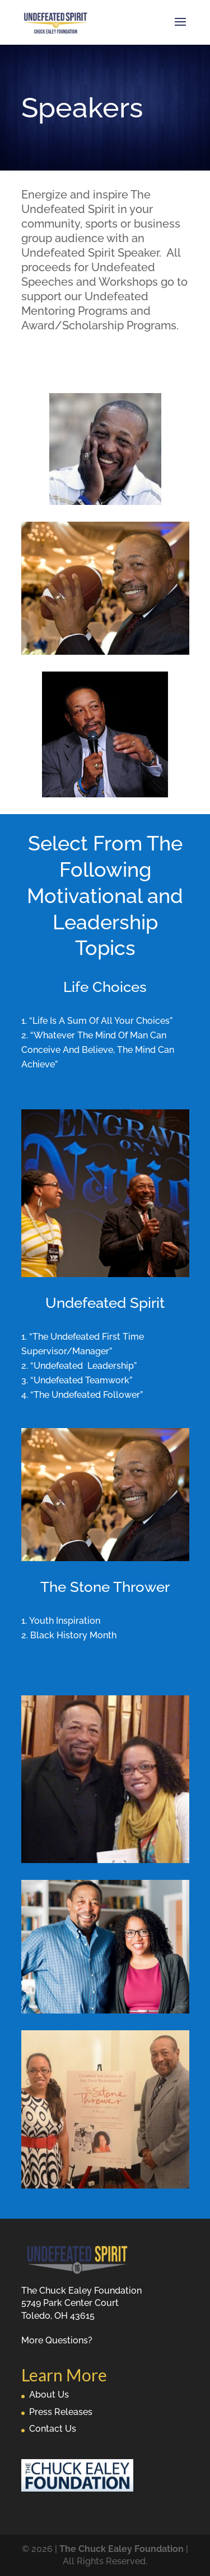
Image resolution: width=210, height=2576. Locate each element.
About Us (49, 2394)
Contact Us (52, 2428)
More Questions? (56, 2340)
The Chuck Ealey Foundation (121, 2549)
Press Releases (60, 2412)
